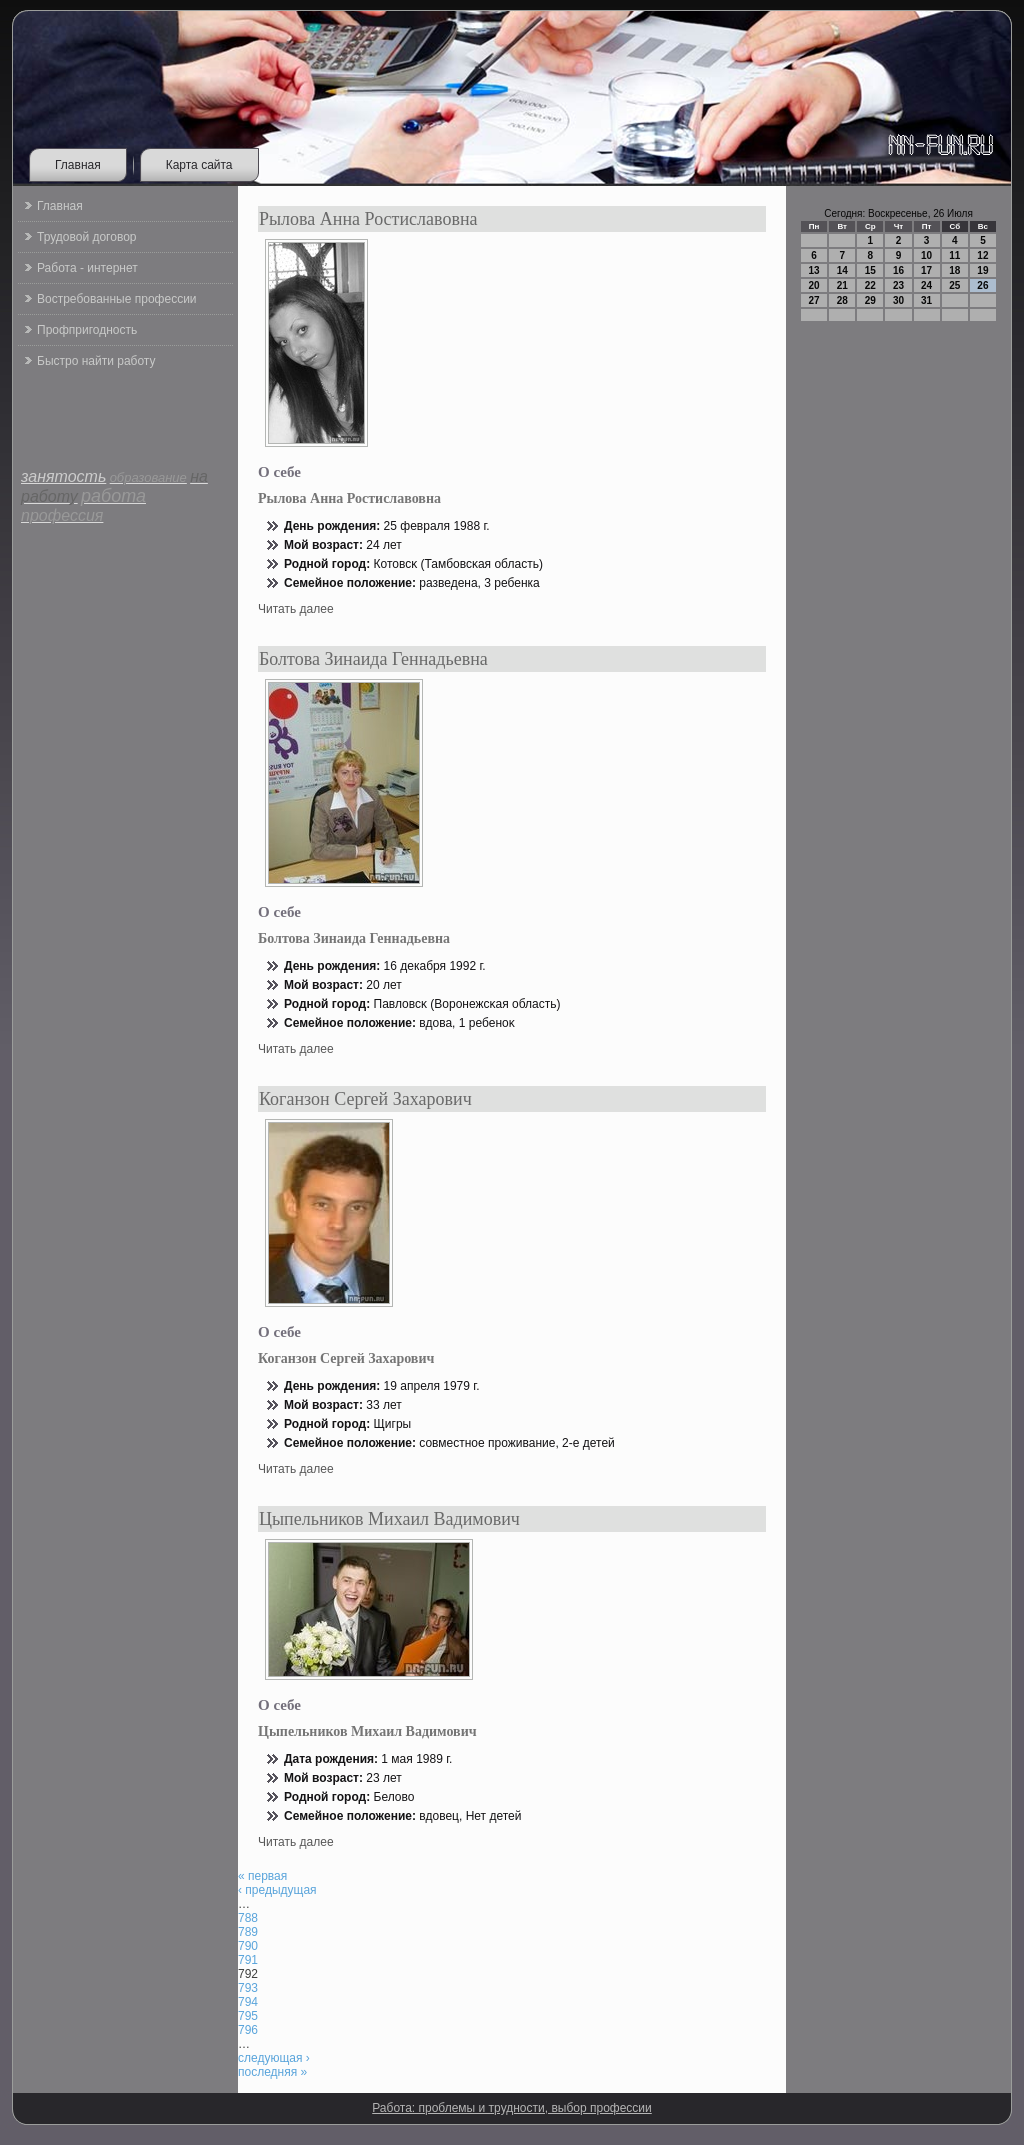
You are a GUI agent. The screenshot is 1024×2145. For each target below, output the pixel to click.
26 (982, 285)
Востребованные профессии (117, 299)
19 (982, 270)
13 (814, 270)
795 (248, 2016)
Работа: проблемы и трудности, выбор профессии (512, 2108)
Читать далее (296, 609)
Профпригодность (87, 330)
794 (248, 2002)
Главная (78, 165)
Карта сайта (199, 165)
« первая (262, 1876)
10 (926, 255)
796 (248, 2030)
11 (954, 255)
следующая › (274, 2058)
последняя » (272, 2072)
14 (842, 270)
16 (898, 270)
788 (248, 1918)
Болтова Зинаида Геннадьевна (373, 659)
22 (870, 285)
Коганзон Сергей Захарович (365, 1099)
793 (248, 1988)
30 (898, 300)
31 (926, 300)
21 (842, 285)
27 (814, 300)
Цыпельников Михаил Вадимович (389, 1519)
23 (898, 285)
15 (870, 270)
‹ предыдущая (277, 1890)
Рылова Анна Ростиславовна (368, 219)
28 (842, 300)
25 (954, 285)
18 (954, 270)
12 (982, 255)
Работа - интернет (87, 268)
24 (926, 285)
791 (248, 1960)
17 (926, 270)
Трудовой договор (86, 237)
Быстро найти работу (96, 361)
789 (248, 1932)
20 (814, 285)
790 (248, 1946)
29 (870, 300)
